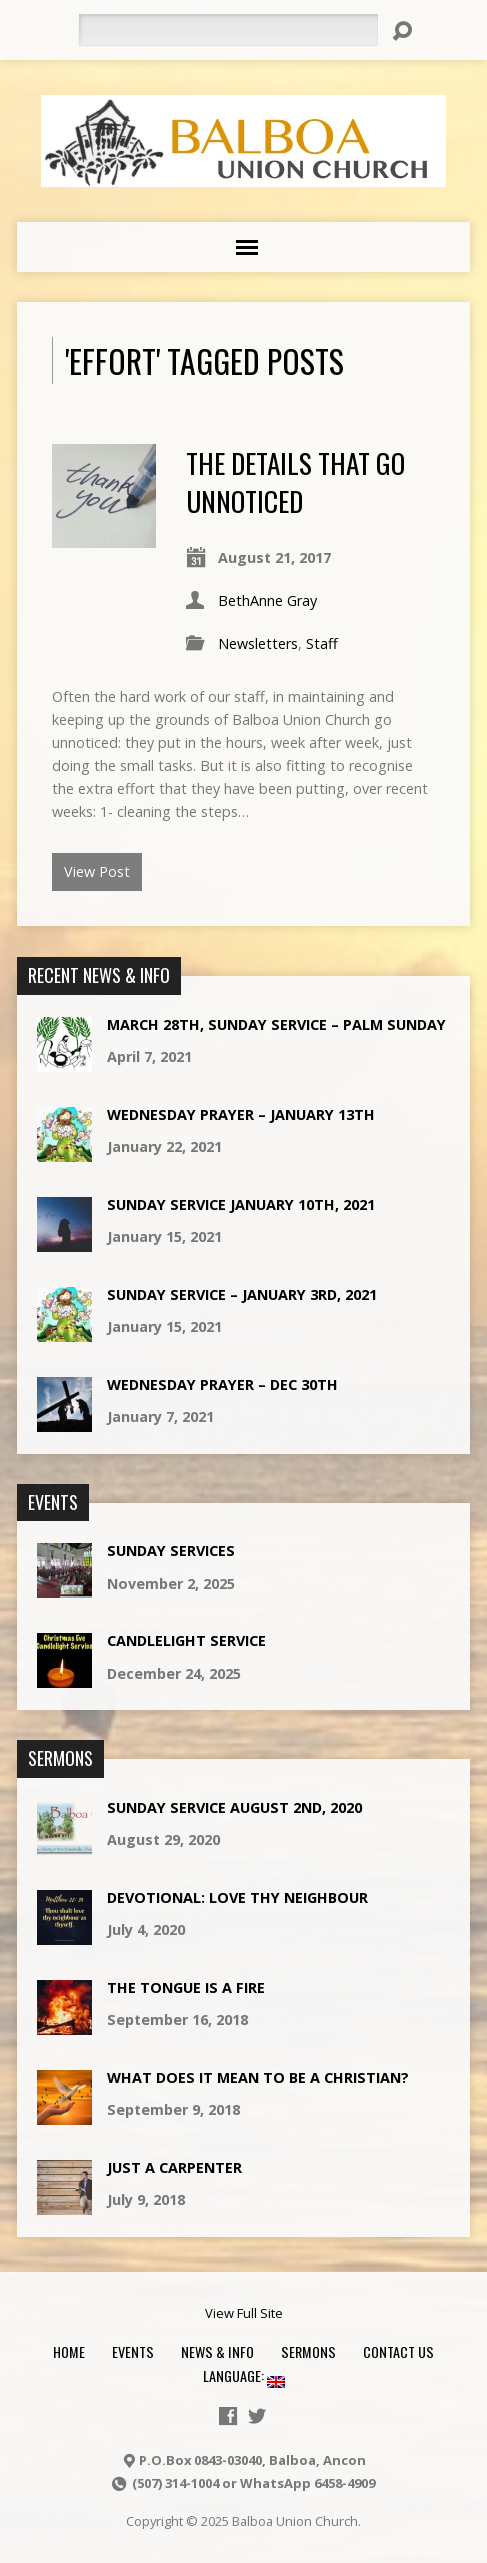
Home (69, 2351)
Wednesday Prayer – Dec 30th (222, 1384)
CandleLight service (186, 1640)
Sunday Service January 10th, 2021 (241, 1204)
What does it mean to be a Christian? (258, 2077)
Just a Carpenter (174, 2167)
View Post (97, 871)
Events (133, 2351)
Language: (244, 2375)
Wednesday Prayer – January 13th (241, 1114)
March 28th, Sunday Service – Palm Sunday (276, 1024)
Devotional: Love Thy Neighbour (237, 1897)
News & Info (217, 2351)
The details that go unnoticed (295, 481)
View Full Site (244, 2313)
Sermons (308, 2351)
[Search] (228, 30)
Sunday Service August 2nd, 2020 (234, 1807)
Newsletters (258, 643)
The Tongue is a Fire (186, 1987)
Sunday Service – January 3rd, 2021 (242, 1294)
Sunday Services (171, 1550)
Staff (322, 643)
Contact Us (398, 2351)
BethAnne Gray (267, 600)
